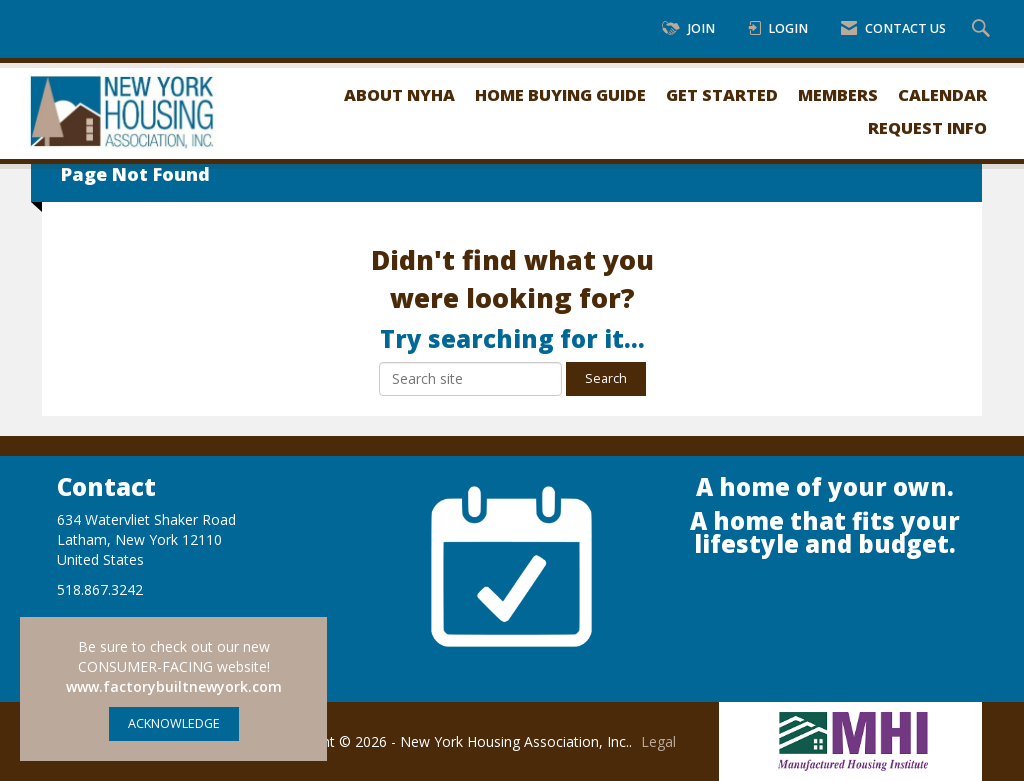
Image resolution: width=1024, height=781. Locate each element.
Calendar (942, 94)
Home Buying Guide (560, 94)
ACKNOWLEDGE (174, 723)
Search (606, 378)
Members (838, 94)
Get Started (722, 94)
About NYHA (399, 94)
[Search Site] (983, 29)
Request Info (927, 127)
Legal (658, 741)
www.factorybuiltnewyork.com (174, 686)
